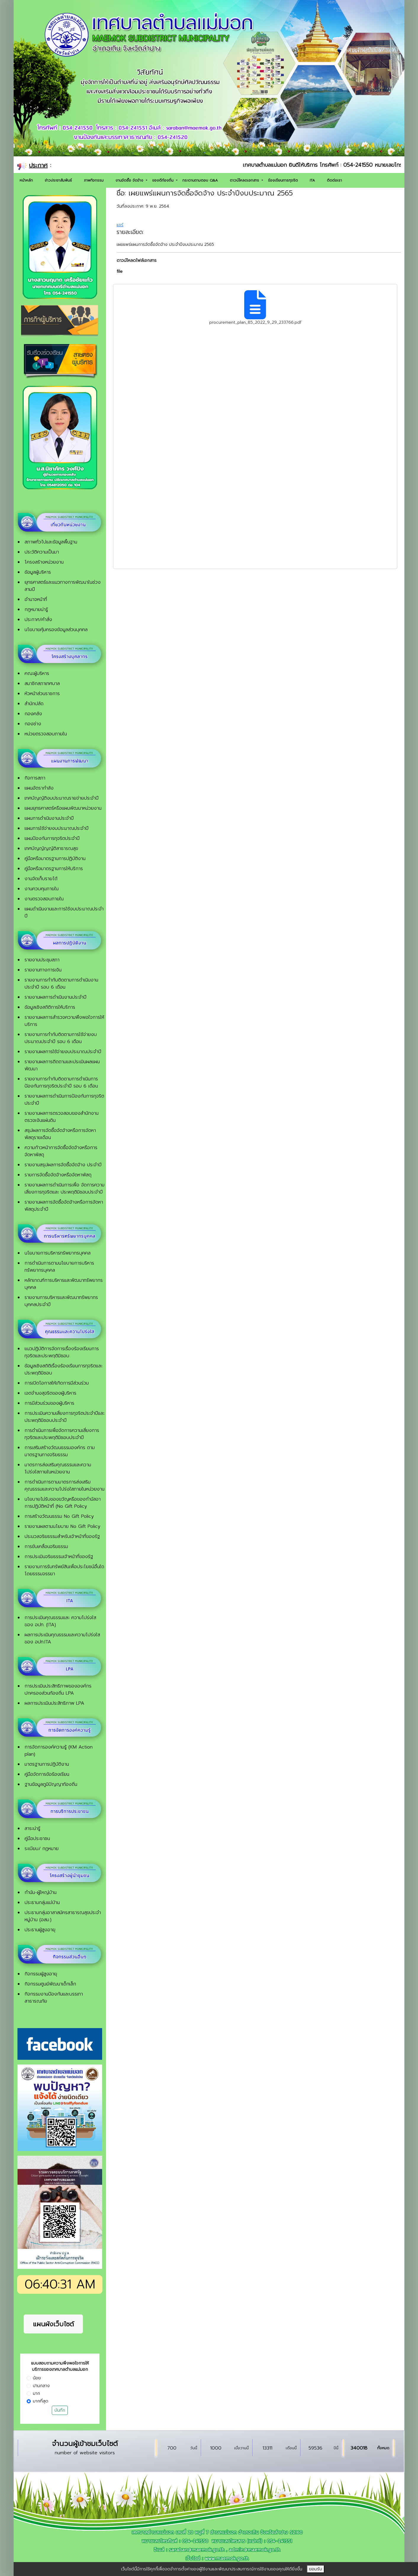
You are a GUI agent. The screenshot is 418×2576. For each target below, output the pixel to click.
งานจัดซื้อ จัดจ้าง (130, 180)
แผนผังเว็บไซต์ (53, 2324)
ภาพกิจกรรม (94, 180)
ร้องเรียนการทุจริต (283, 180)
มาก (36, 2393)
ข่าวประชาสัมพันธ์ (58, 180)
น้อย (37, 2378)
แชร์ (120, 225)
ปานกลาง (41, 2386)
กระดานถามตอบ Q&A (200, 180)
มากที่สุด (40, 2401)
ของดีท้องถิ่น (163, 180)
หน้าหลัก (26, 180)
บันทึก (59, 2410)
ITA (312, 180)
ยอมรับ (315, 2569)
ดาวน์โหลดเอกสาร (245, 180)
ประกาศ (38, 165)
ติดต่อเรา (334, 180)
